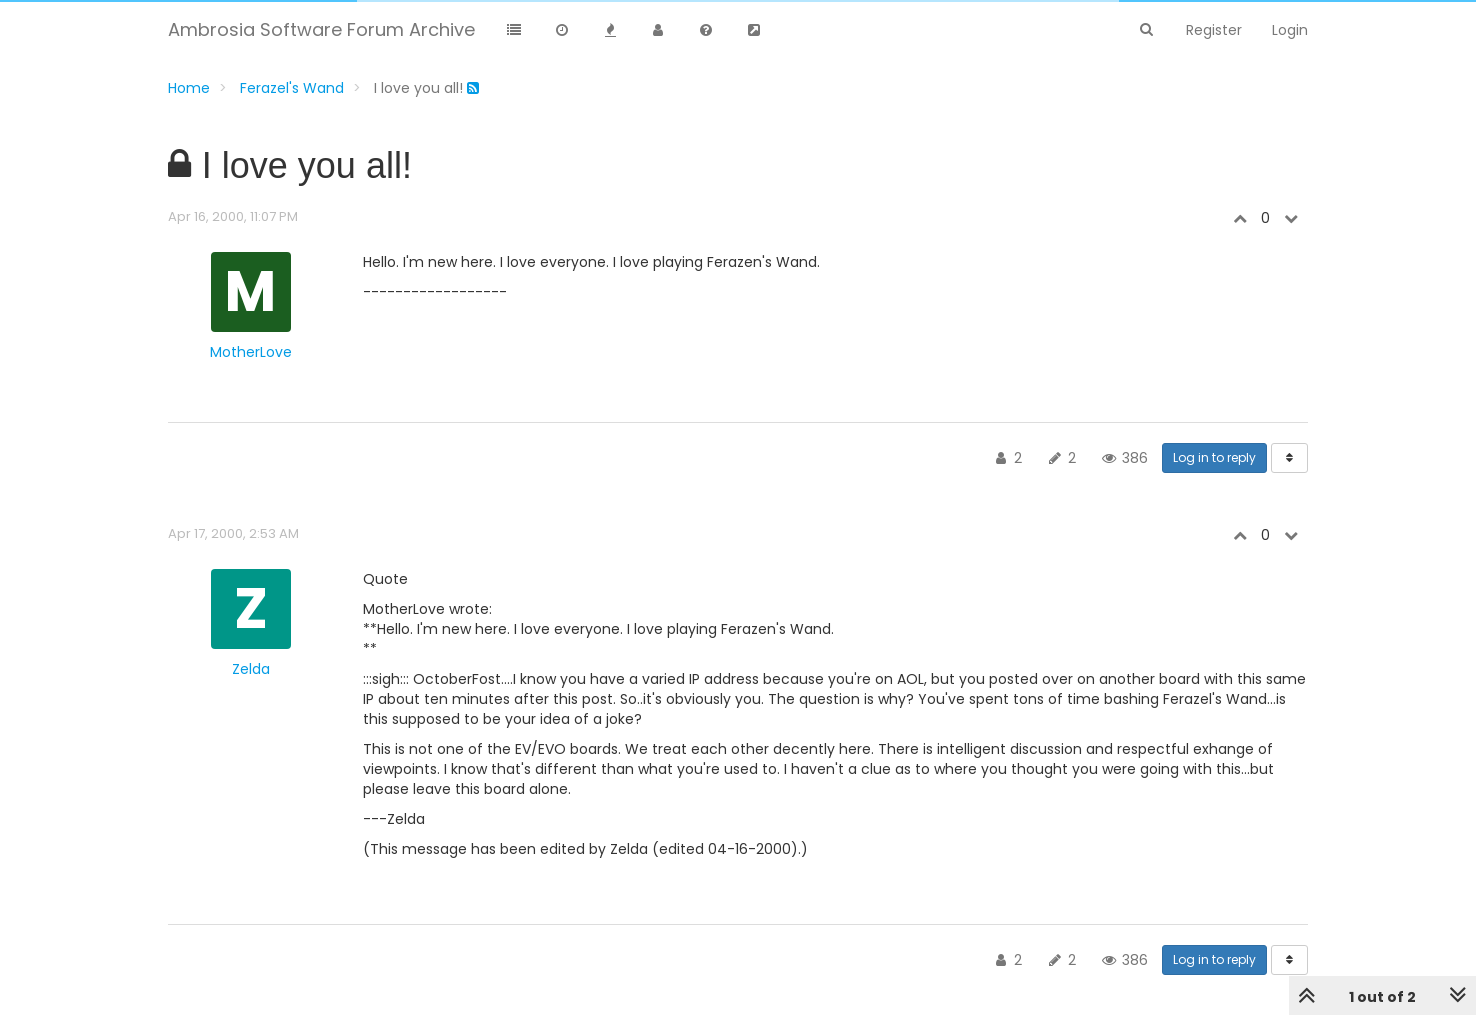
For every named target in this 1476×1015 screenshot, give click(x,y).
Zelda (251, 669)
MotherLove (251, 352)
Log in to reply (1214, 457)
